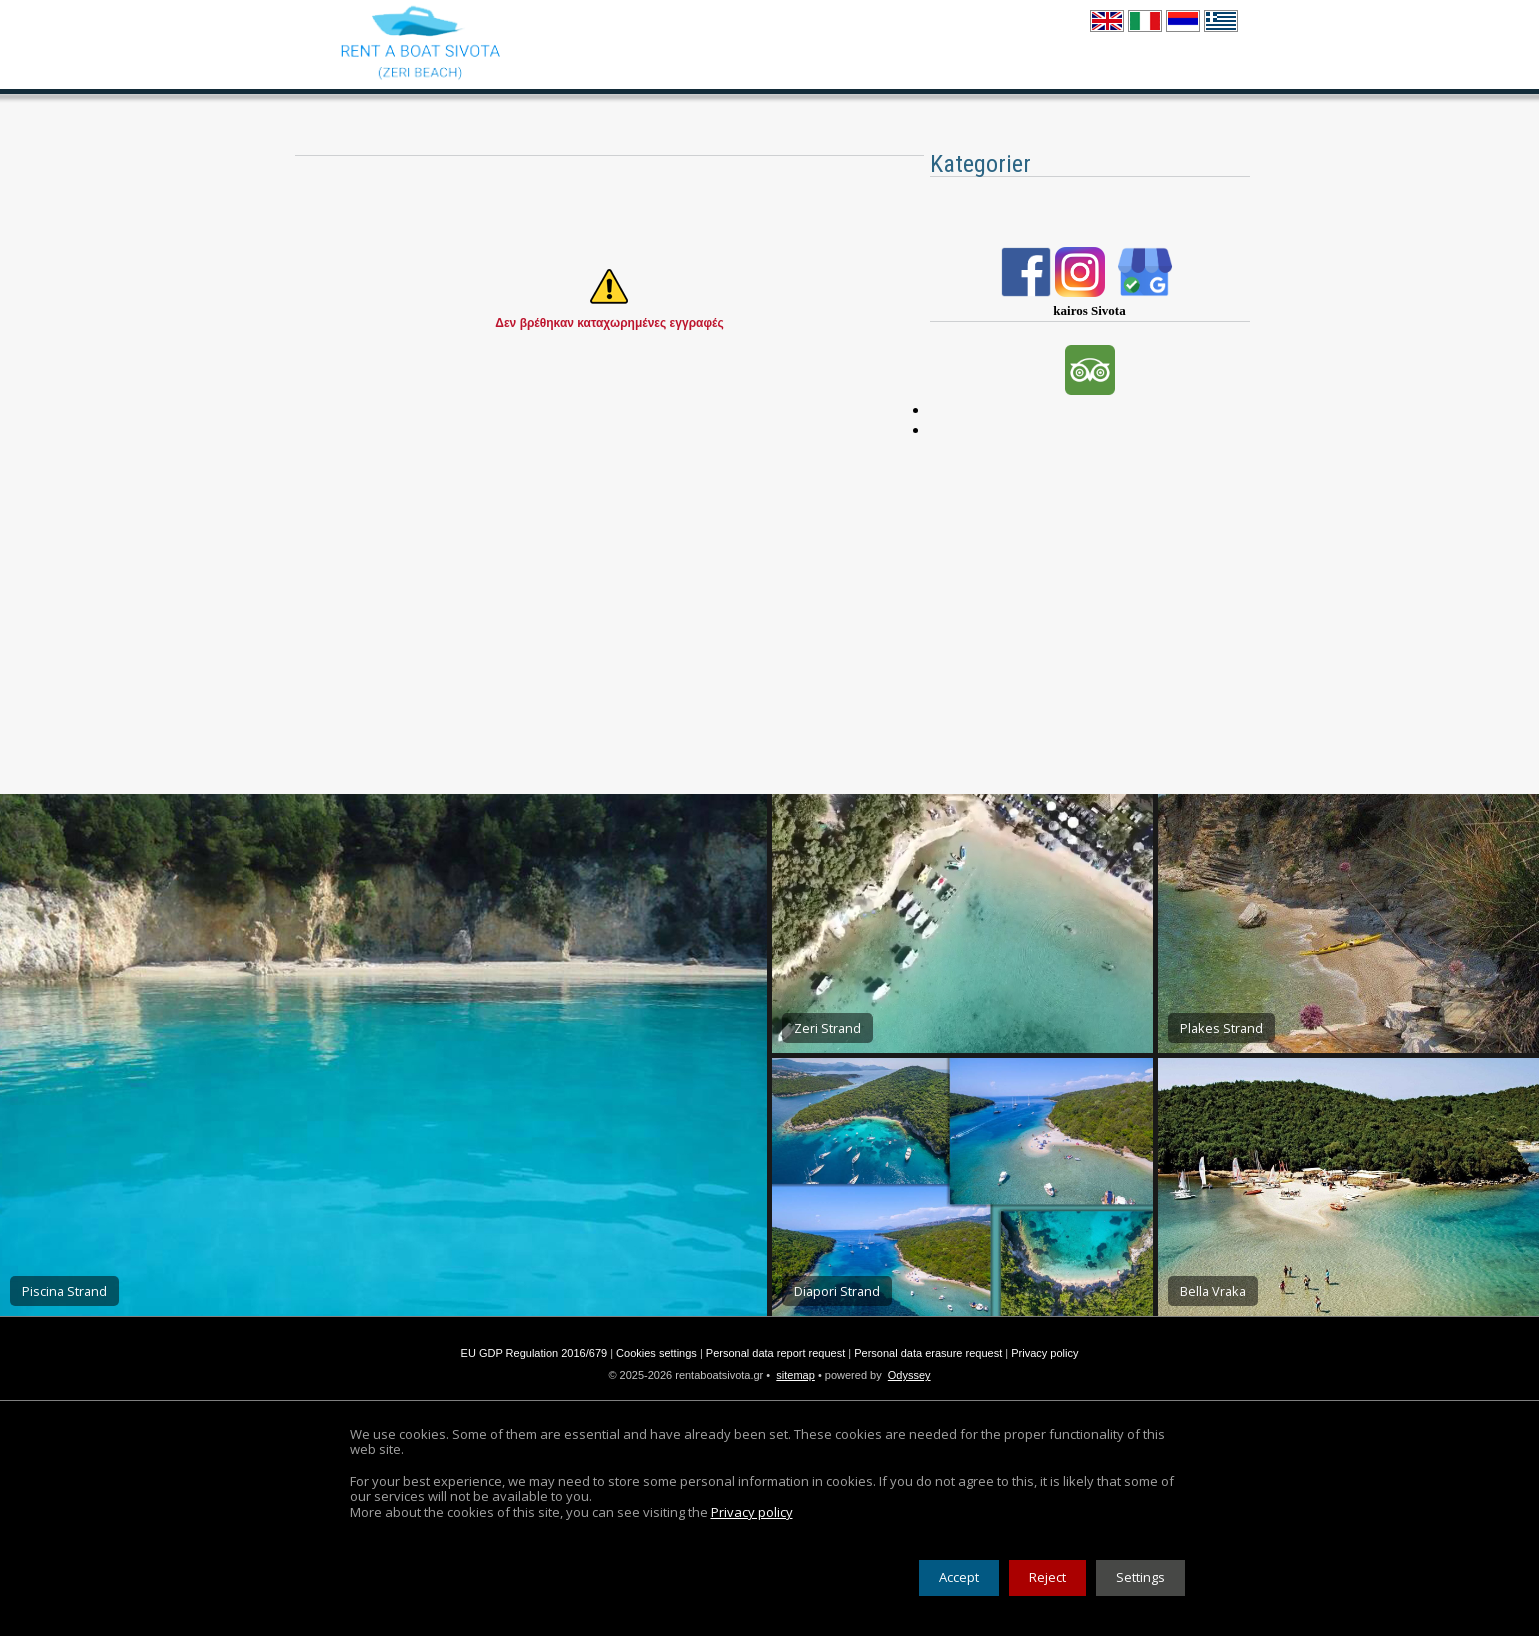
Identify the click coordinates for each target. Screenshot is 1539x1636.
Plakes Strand (1221, 1028)
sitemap (795, 1375)
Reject (1047, 1577)
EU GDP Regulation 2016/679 (534, 1353)
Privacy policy (1044, 1353)
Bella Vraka (1213, 1291)
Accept (959, 1577)
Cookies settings (656, 1353)
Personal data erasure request (928, 1353)
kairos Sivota (1089, 310)
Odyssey (909, 1375)
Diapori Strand (837, 1291)
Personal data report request (775, 1353)
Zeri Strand (827, 1028)
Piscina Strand (64, 1291)
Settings (1140, 1577)
